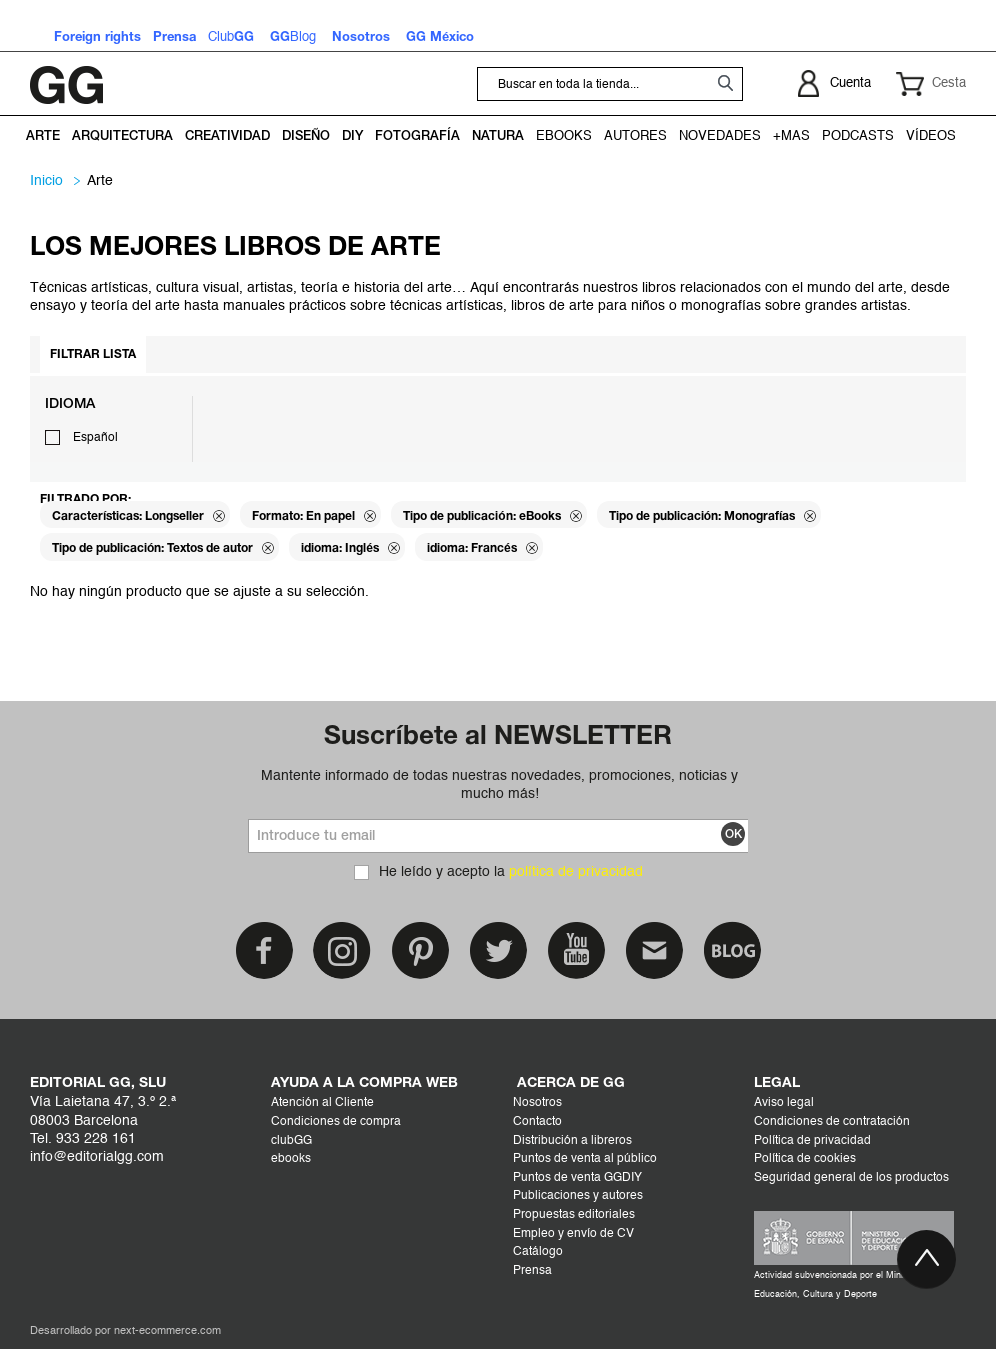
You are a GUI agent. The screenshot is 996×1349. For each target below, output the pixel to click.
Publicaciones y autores (578, 1196)
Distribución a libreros (572, 1141)
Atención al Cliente (322, 1103)
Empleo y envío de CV (573, 1234)
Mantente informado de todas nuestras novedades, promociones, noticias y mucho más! (499, 785)
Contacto (537, 1122)
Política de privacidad (812, 1141)
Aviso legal (784, 1103)
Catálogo (538, 1252)
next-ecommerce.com (167, 1331)
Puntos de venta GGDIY (577, 1178)
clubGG (291, 1141)
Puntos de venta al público (585, 1159)
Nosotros (537, 1103)
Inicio (46, 181)
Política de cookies (805, 1159)
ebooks (291, 1159)
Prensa (532, 1271)
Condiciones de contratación (832, 1122)
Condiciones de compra (336, 1122)
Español (95, 438)
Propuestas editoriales (574, 1215)
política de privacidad (576, 872)
